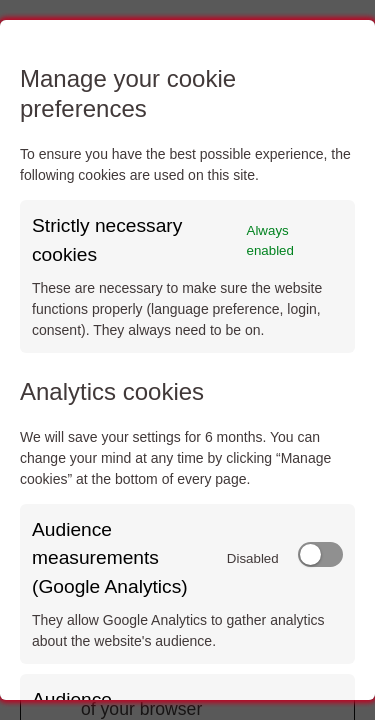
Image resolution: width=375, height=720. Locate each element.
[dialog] (187, 360)
